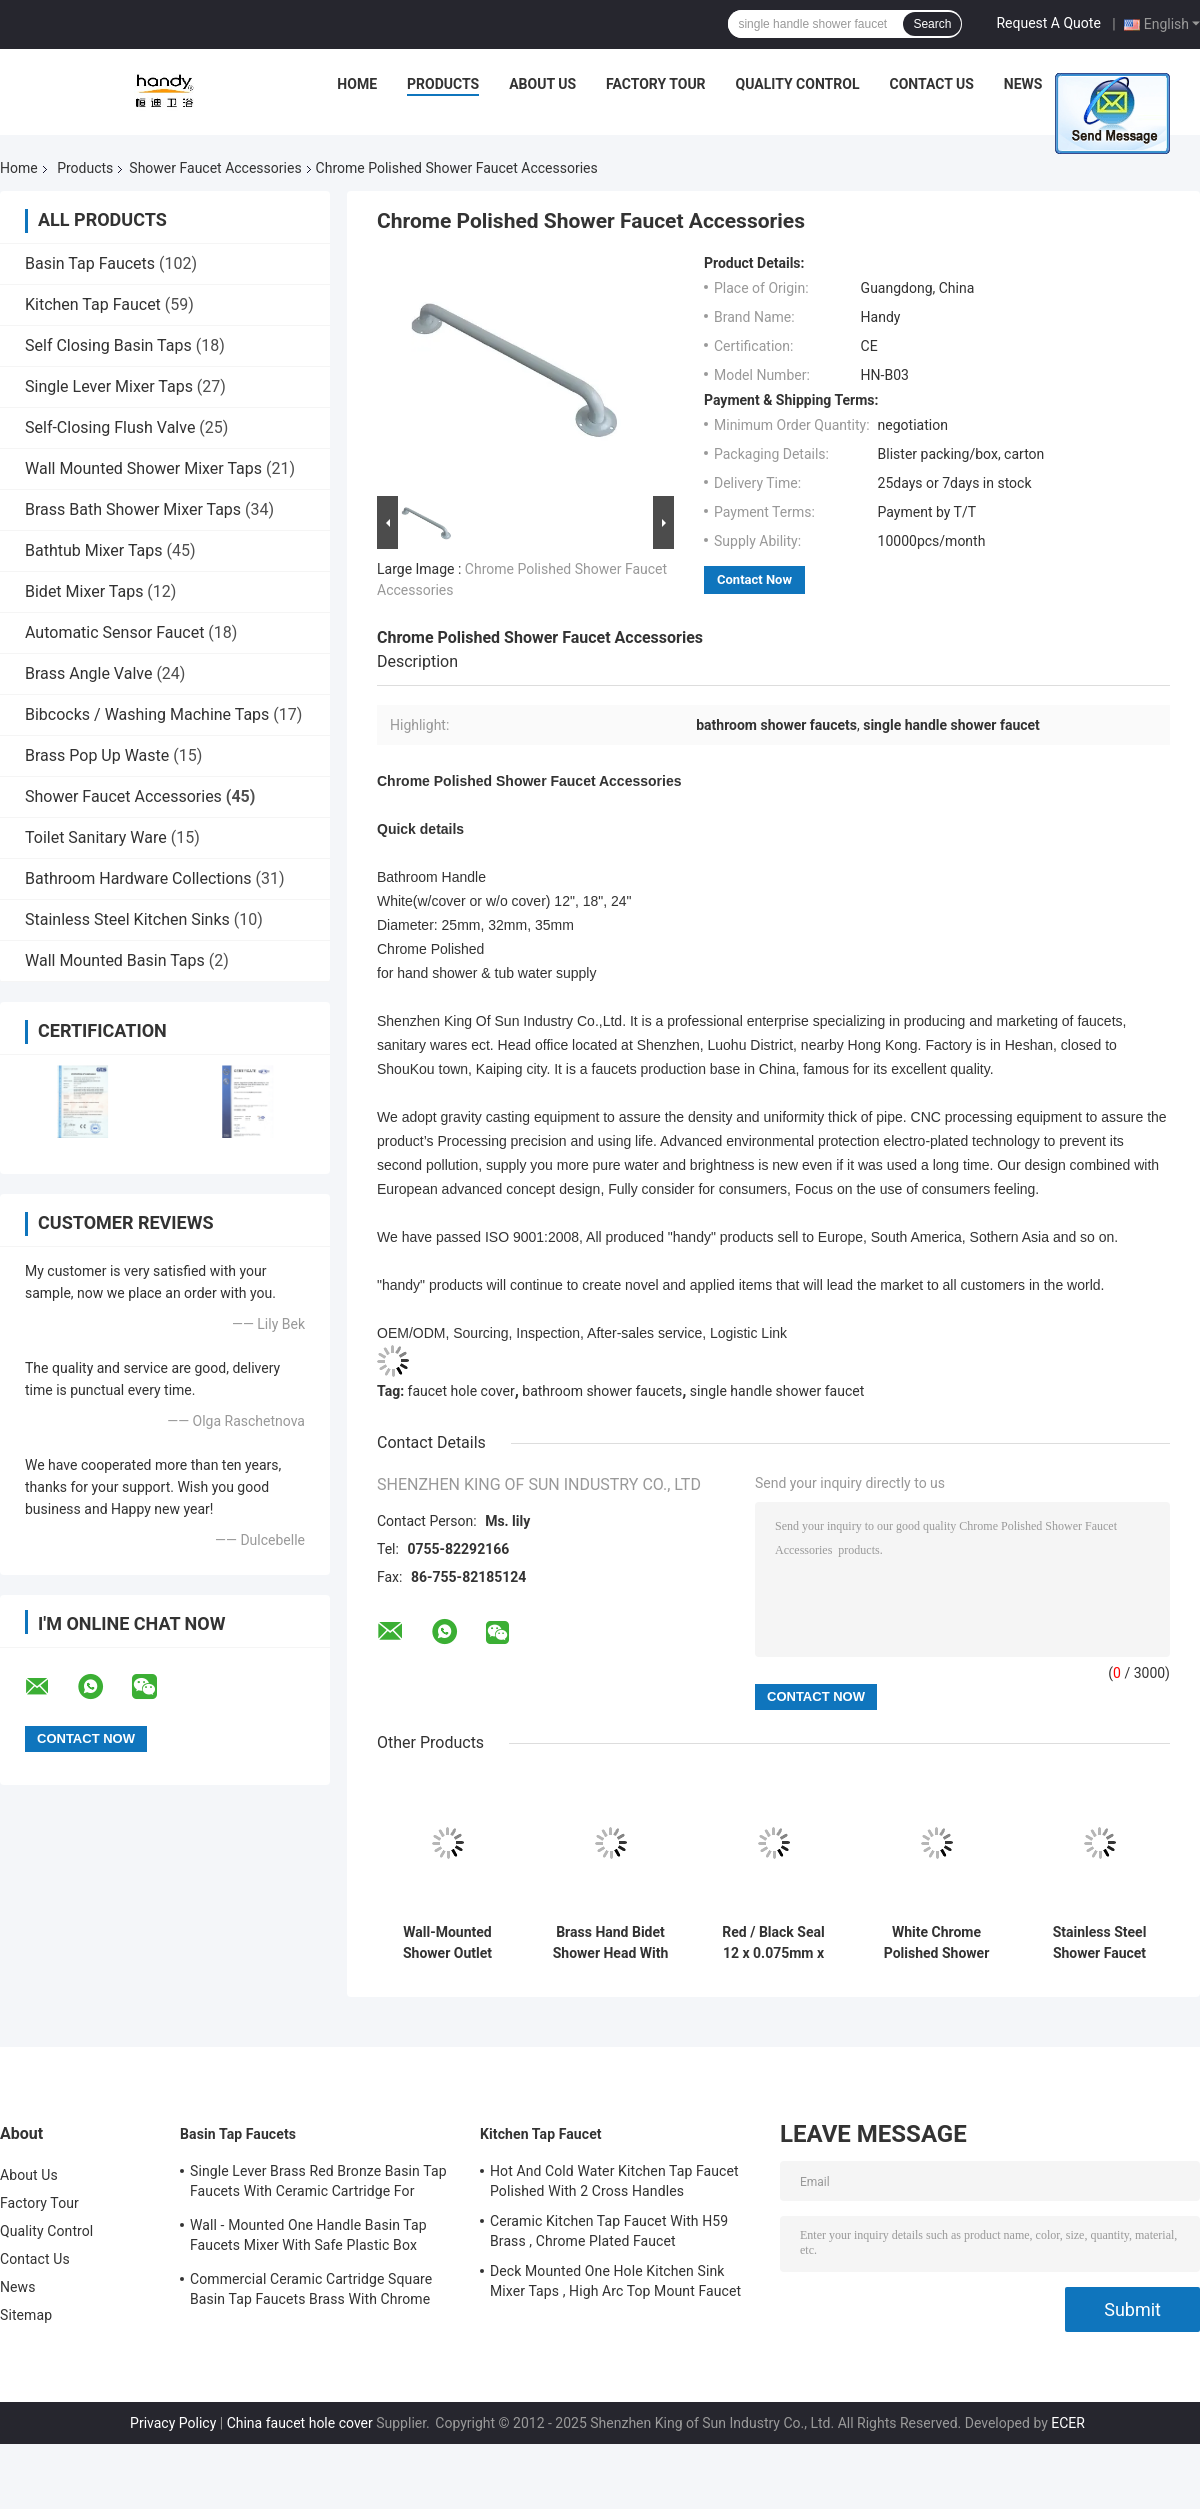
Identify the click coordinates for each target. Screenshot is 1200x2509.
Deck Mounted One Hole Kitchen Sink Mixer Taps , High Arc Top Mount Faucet (615, 2281)
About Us (542, 84)
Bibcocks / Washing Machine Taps (147, 714)
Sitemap (26, 2315)
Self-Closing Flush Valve (110, 427)
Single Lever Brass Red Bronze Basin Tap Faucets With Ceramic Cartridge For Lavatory (318, 2184)
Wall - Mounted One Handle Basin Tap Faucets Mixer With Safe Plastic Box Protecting (308, 2238)
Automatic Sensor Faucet (114, 632)
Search (932, 24)
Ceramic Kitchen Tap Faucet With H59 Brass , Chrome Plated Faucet (609, 2231)
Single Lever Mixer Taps (109, 386)
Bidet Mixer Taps (84, 591)
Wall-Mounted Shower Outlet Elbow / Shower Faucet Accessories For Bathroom (447, 1943)
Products (443, 84)
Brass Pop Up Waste (97, 755)
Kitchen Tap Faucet (93, 304)
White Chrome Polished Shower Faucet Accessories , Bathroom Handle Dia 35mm (937, 1943)
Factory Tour (656, 84)
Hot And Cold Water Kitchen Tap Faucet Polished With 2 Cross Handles (614, 2181)
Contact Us (931, 84)
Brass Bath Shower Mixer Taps (133, 509)
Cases (1094, 84)
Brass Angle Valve (88, 673)
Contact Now (754, 579)
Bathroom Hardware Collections (138, 878)
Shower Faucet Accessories (215, 168)
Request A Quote (1048, 23)
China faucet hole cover (300, 2423)
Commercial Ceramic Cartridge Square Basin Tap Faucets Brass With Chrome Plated (311, 2292)
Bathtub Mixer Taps (94, 550)
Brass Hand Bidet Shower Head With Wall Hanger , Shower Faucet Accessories (611, 1943)
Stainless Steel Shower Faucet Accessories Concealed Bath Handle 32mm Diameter (1099, 1943)
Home (357, 84)
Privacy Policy (173, 2423)
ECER (1068, 2423)
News (1023, 84)
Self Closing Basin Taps (108, 345)
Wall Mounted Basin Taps (115, 960)
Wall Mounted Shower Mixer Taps (143, 468)
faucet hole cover (461, 1391)
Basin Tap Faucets (90, 263)
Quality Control (798, 84)
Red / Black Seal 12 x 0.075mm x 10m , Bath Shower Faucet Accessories (773, 1943)
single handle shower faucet (777, 1391)
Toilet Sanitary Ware (96, 837)
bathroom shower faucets (602, 1391)
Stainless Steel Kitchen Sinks (127, 919)
